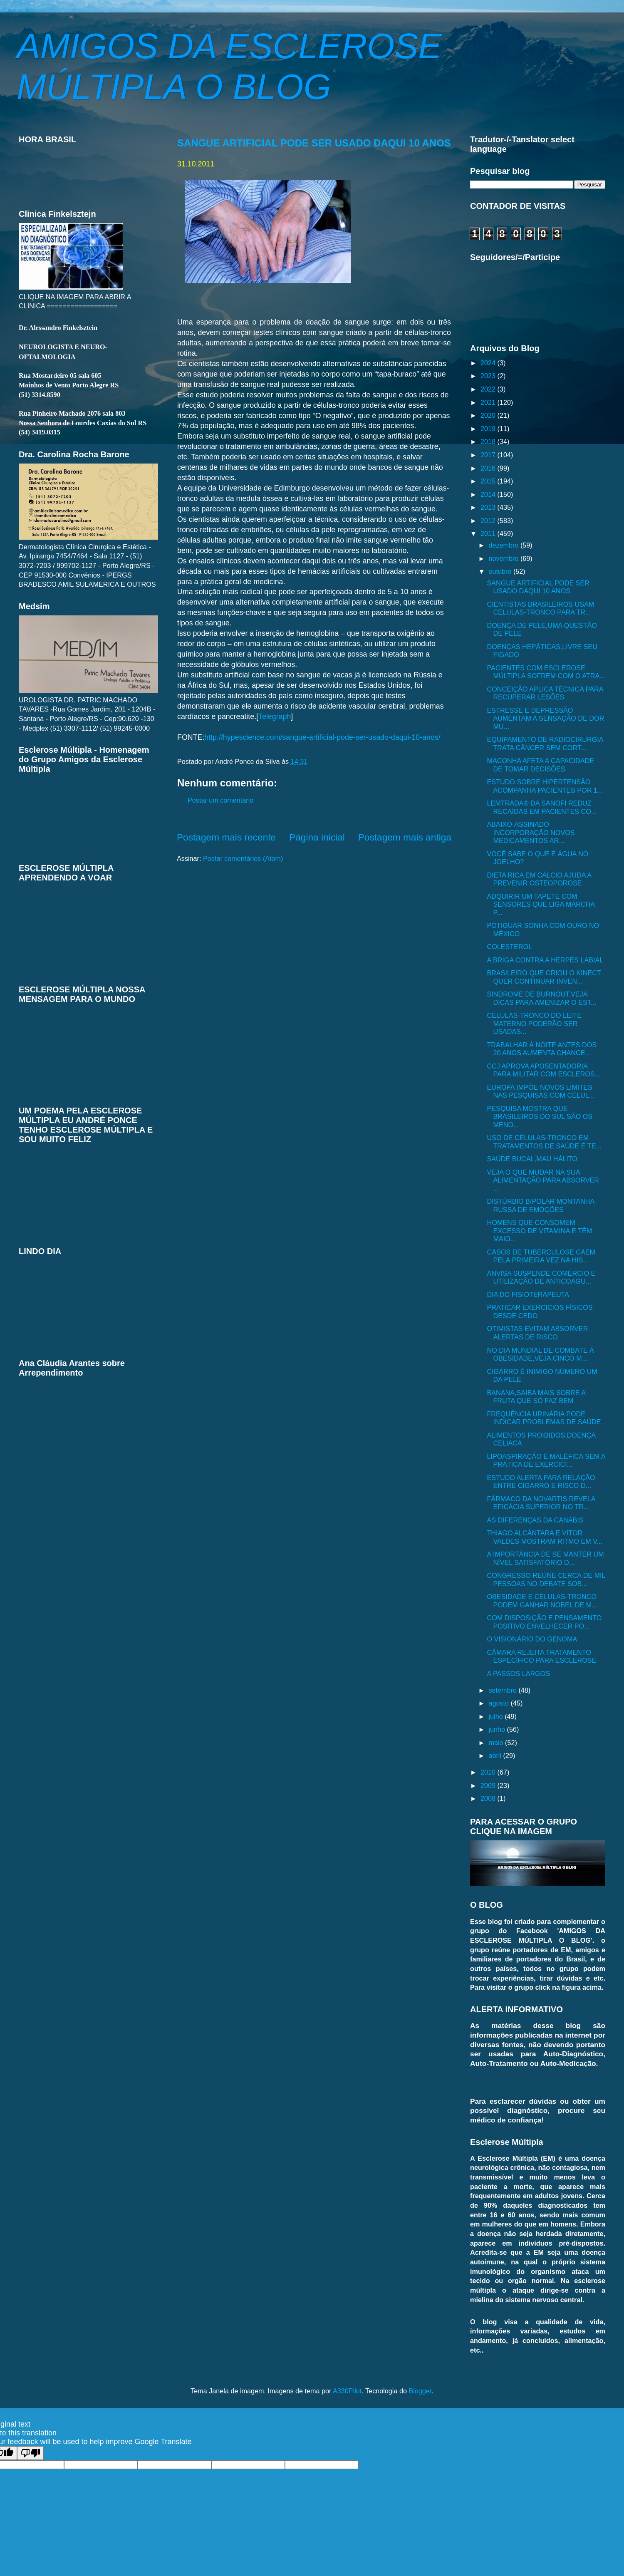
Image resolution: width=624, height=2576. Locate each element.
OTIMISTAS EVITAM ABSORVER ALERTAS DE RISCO (537, 1332)
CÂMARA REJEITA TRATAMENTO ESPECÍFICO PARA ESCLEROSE (541, 1656)
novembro (504, 558)
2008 (489, 1798)
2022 (489, 389)
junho (497, 1729)
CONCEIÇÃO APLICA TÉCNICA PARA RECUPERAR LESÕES (545, 693)
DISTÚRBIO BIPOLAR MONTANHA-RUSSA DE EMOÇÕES (542, 1205)
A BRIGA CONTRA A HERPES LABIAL (545, 960)
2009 (489, 1785)
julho (496, 1716)
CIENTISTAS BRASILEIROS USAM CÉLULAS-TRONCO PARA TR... (540, 608)
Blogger (420, 2391)
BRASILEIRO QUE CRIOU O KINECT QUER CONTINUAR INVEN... (544, 976)
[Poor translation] (30, 2453)
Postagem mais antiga (404, 837)
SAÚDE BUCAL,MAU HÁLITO (532, 1159)
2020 (489, 415)
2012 (489, 520)
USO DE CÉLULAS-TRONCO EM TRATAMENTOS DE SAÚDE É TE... (544, 1141)
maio (496, 1742)
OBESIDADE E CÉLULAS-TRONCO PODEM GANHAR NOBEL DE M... (542, 1600)
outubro (500, 571)
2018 (489, 441)
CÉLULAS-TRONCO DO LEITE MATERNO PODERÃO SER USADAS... (534, 1023)
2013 (489, 507)
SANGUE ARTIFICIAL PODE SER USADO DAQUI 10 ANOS (314, 143)
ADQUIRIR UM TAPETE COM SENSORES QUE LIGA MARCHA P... (540, 904)
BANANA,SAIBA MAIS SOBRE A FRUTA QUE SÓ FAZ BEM (536, 1396)
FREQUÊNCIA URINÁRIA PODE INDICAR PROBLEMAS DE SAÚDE (544, 1418)
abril (495, 1755)
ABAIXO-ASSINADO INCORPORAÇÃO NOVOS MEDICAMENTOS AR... (530, 832)
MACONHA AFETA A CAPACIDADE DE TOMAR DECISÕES (540, 764)
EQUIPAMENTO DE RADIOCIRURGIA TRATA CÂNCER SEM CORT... (545, 743)
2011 (489, 533)
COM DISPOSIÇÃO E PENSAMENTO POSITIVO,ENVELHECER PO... (544, 1621)
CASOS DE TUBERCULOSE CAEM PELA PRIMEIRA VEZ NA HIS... (541, 1256)
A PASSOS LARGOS (518, 1673)
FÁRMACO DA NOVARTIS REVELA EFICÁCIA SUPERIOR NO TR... (541, 1502)
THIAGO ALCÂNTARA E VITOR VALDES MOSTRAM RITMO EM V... (544, 1537)
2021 (489, 402)
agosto (499, 1703)
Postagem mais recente (226, 837)
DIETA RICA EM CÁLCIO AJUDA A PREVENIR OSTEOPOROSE (539, 879)
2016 (489, 468)
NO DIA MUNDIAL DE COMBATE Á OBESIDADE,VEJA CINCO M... (540, 1354)
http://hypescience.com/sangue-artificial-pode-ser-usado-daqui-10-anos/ (322, 737)
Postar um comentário (220, 800)
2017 (489, 455)
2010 (489, 1772)
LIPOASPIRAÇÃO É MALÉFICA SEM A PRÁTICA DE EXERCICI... (546, 1460)
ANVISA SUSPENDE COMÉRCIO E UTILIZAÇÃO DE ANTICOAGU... (541, 1277)
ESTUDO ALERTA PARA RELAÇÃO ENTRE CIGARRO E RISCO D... (541, 1481)
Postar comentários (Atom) (243, 858)
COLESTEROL (509, 946)
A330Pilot (347, 2391)
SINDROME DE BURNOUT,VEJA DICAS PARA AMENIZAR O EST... (541, 998)
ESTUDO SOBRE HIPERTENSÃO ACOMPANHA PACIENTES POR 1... (545, 785)
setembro (503, 1690)
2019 (489, 428)
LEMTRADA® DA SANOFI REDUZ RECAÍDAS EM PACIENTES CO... (542, 807)
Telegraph (274, 716)
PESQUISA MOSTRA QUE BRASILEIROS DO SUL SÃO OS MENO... (539, 1116)
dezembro (504, 545)
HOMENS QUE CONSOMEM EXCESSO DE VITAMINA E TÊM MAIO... (539, 1230)
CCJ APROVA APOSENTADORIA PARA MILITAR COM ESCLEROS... (543, 1070)
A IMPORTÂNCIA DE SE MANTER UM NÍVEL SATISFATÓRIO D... (545, 1558)
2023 (489, 375)
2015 (489, 481)
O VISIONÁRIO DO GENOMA (532, 1639)
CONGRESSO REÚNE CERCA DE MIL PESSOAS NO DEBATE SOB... (546, 1579)
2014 (489, 494)
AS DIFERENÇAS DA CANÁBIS (535, 1520)
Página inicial (317, 837)
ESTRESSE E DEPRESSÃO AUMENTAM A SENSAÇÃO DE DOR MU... (545, 718)
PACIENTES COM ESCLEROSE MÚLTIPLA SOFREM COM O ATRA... (546, 671)
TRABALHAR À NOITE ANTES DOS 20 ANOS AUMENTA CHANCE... (542, 1048)
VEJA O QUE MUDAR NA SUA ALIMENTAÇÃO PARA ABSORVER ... (543, 1180)
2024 (489, 363)
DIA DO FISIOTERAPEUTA (528, 1294)
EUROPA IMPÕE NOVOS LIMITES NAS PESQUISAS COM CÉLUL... (540, 1091)
